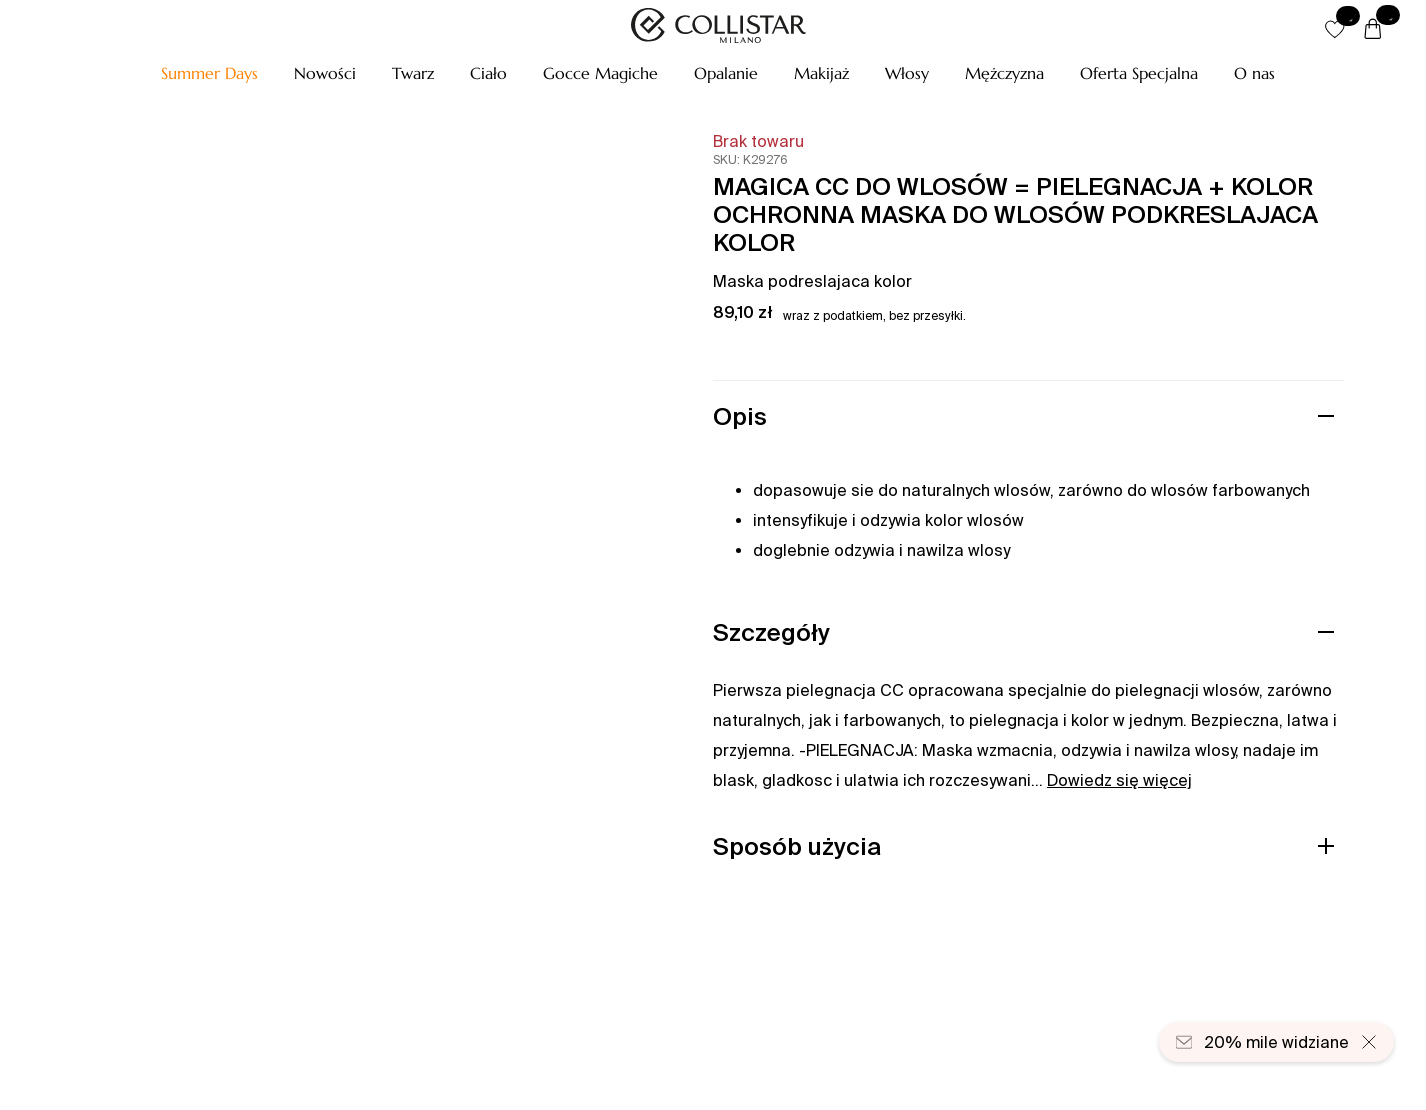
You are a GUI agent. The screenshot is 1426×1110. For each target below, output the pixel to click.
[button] (209, 73)
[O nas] (1254, 73)
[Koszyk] (1373, 30)
